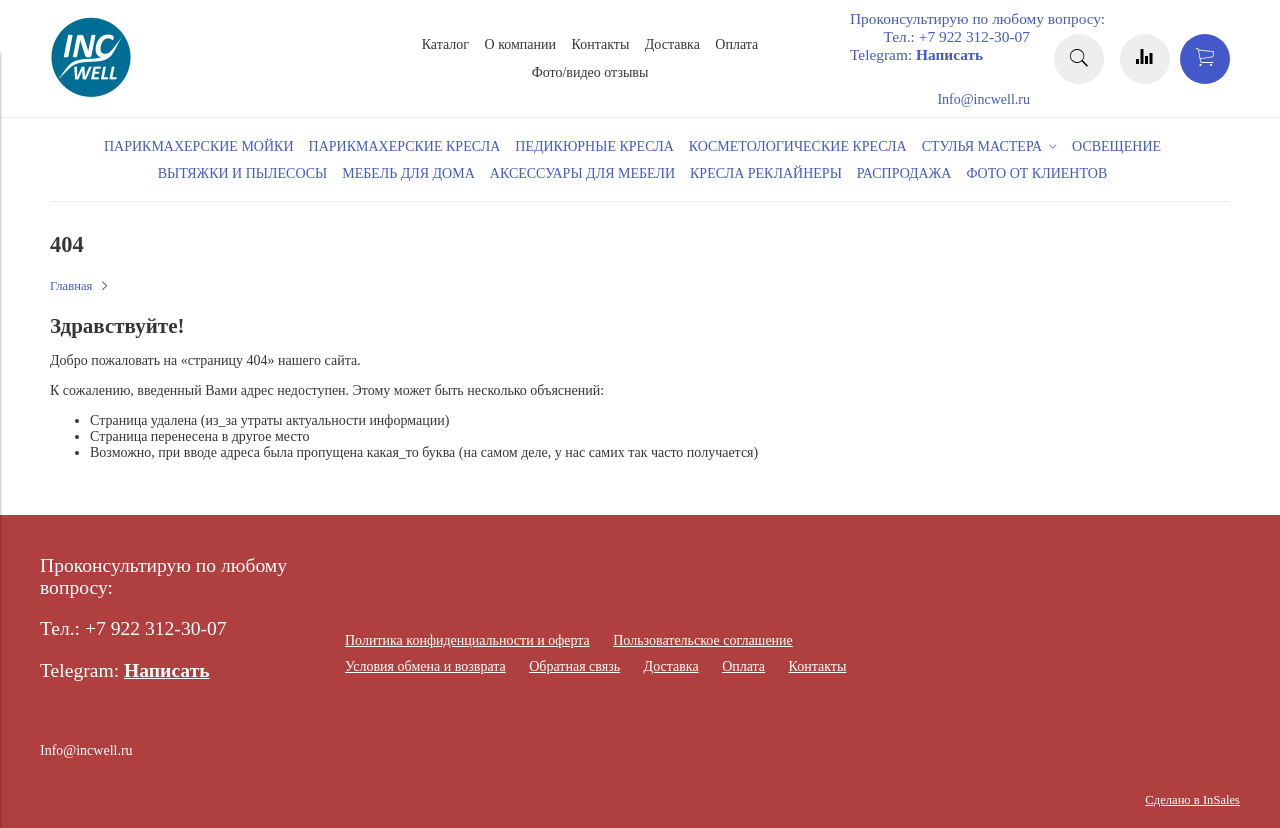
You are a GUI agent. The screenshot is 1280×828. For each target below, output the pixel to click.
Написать (949, 54)
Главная (71, 286)
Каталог (445, 44)
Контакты (601, 44)
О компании (520, 44)
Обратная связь (574, 666)
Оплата (736, 44)
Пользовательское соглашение (703, 640)
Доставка (672, 44)
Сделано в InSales (1192, 800)
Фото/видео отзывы (590, 72)
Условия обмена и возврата (425, 666)
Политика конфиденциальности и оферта (467, 640)
